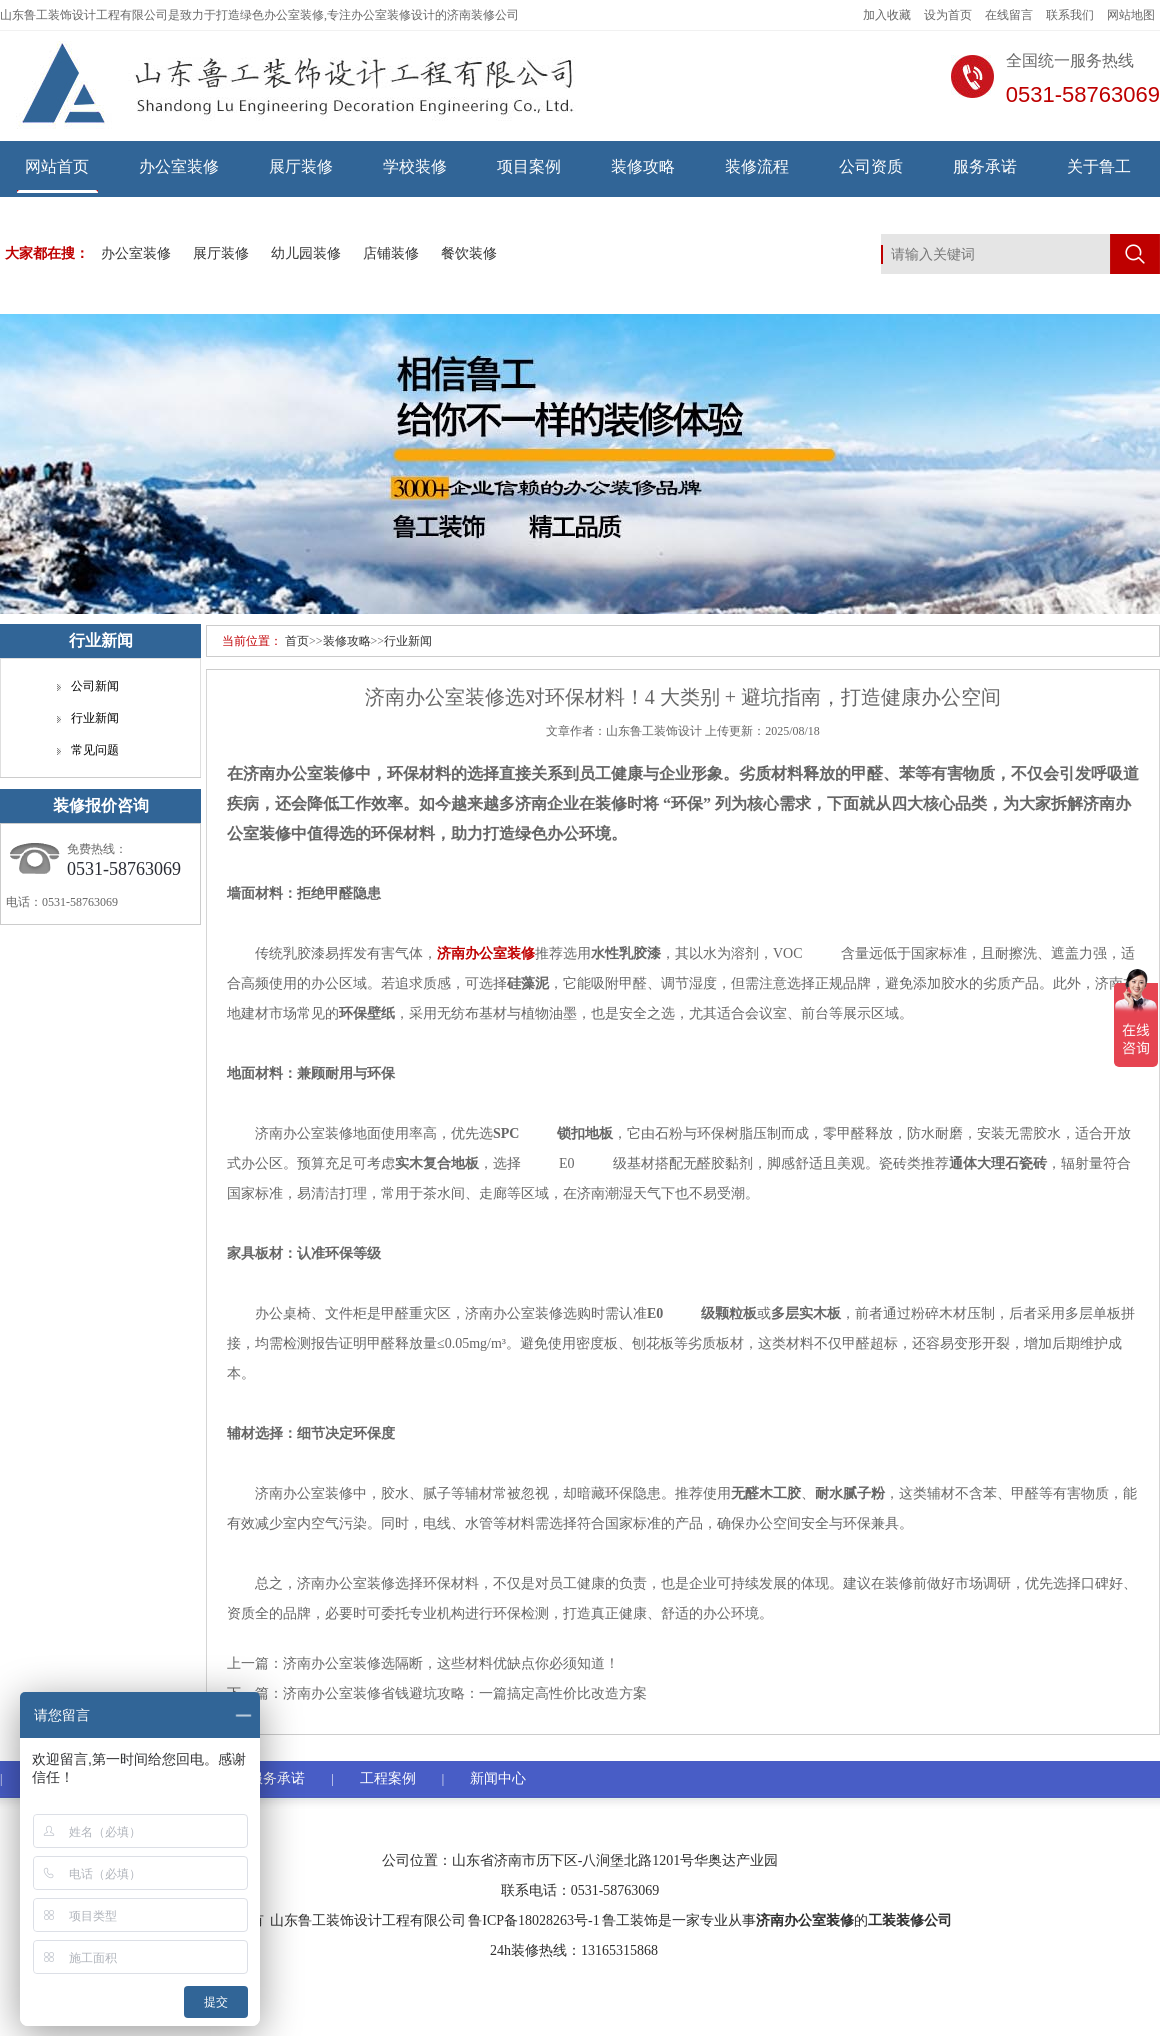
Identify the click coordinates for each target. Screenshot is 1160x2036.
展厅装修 (301, 166)
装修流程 (757, 166)
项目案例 (529, 166)
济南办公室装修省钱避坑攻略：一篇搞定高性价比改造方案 (465, 1693)
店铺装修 (391, 253)
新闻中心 (498, 1778)
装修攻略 (643, 166)
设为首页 (948, 15)
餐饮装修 (469, 253)
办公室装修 (179, 166)
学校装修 (415, 166)
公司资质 (871, 166)
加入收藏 (887, 15)
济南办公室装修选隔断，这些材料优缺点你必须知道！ (451, 1663)
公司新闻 (95, 686)
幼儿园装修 (306, 253)
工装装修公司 (910, 1920)
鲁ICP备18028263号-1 (533, 1920)
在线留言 (1009, 15)
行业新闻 (408, 641)
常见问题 (95, 750)
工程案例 (388, 1778)
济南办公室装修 (805, 1920)
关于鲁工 (1099, 166)
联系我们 (1070, 15)
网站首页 (57, 166)
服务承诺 (985, 166)
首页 (297, 641)
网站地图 (1131, 15)
